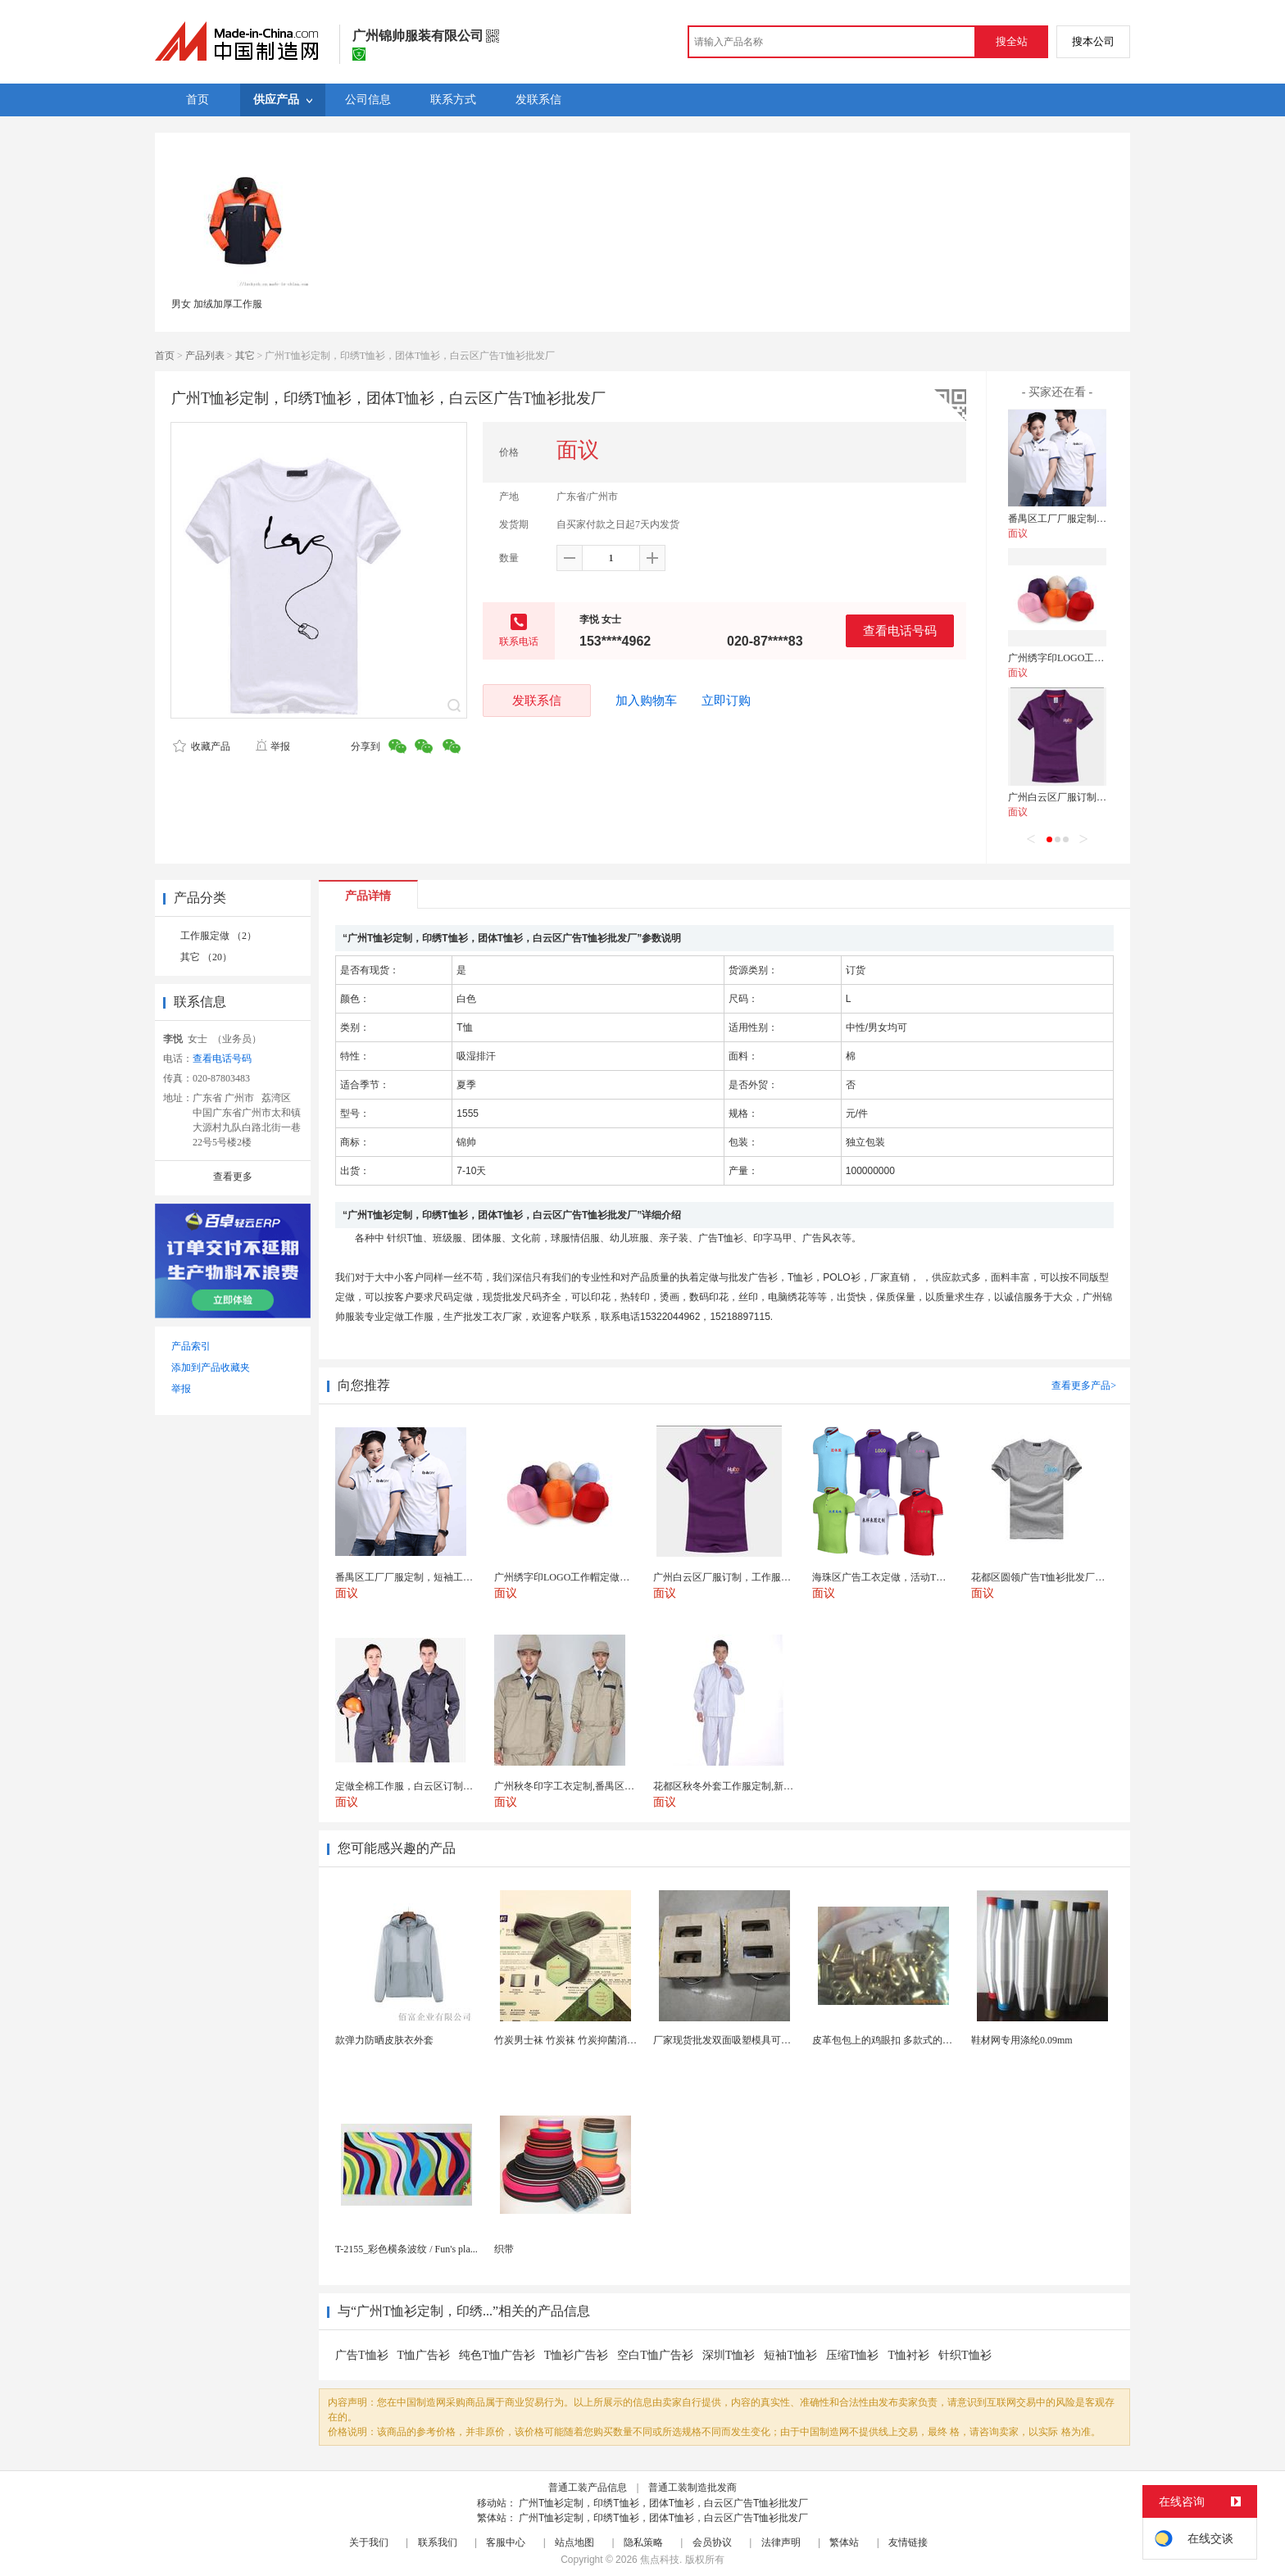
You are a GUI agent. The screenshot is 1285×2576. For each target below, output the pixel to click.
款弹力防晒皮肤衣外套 (384, 2040)
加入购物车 (646, 700)
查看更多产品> (1083, 1385)
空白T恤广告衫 (655, 2355)
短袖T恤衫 (790, 2355)
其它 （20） (206, 957)
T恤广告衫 (424, 2355)
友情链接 (908, 2542)
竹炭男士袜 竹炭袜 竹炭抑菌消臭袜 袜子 (581, 2040)
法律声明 (781, 2542)
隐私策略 (643, 2542)
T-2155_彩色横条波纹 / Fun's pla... (406, 2249)
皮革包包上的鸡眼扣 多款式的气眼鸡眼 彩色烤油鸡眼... (931, 2040)
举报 (272, 746)
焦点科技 (659, 2559)
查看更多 (232, 1176)
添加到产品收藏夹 (210, 1367)
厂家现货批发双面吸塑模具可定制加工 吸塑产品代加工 (772, 2040)
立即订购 (726, 700)
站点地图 (574, 2542)
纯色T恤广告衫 (497, 2355)
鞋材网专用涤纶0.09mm (1022, 2040)
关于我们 (368, 2542)
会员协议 (712, 2542)
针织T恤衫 (965, 2355)
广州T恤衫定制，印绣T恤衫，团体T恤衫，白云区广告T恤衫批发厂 (663, 2503)
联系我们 (437, 2542)
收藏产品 (201, 746)
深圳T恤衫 (729, 2355)
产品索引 (191, 1346)
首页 (165, 355)
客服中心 (505, 2542)
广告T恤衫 (361, 2355)
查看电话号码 (900, 630)
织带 (504, 2249)
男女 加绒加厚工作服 (216, 304)
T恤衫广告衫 (576, 2355)
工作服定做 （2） (218, 935)
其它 (245, 355)
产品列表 (205, 355)
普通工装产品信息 (587, 2487)
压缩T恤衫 (852, 2355)
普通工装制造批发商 (692, 2487)
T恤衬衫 (909, 2355)
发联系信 (536, 700)
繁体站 (844, 2542)
